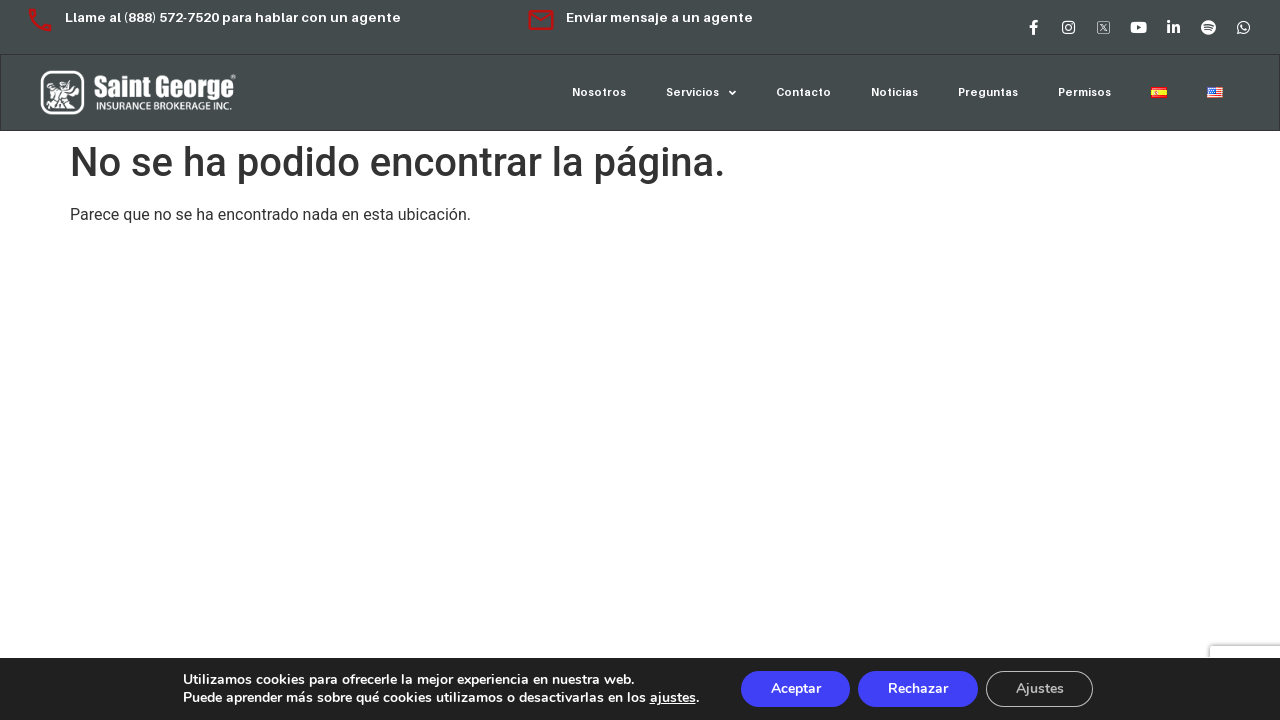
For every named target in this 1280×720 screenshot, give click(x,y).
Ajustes (1040, 688)
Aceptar (795, 688)
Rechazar (918, 688)
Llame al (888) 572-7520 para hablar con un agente (213, 17)
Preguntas (988, 92)
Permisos (1084, 92)
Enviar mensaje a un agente (639, 17)
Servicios (701, 92)
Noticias (894, 92)
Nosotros (599, 92)
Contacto (803, 92)
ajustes (672, 698)
